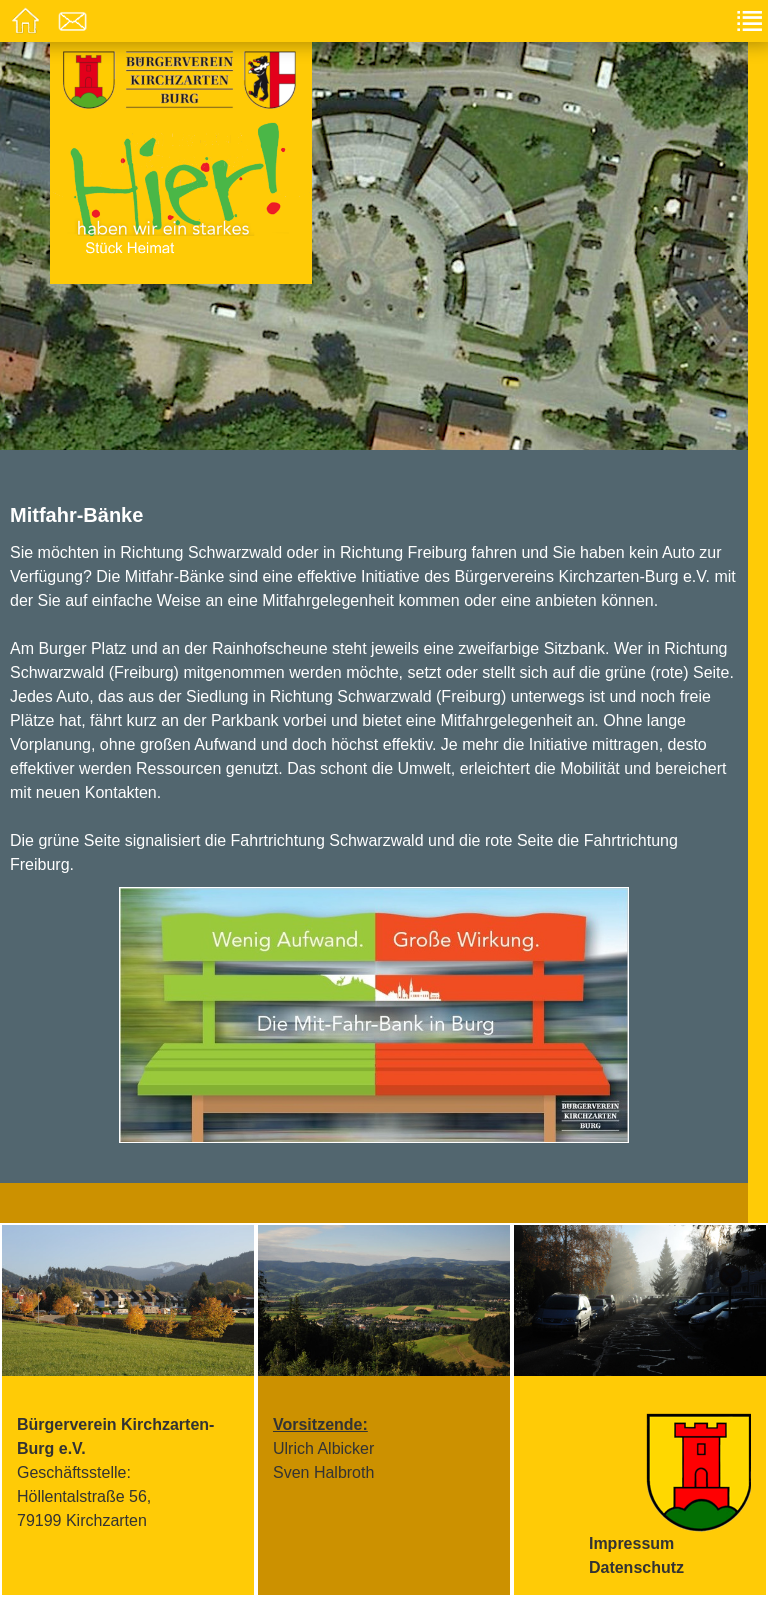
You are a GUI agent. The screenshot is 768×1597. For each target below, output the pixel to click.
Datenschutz (636, 1567)
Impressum (631, 1543)
